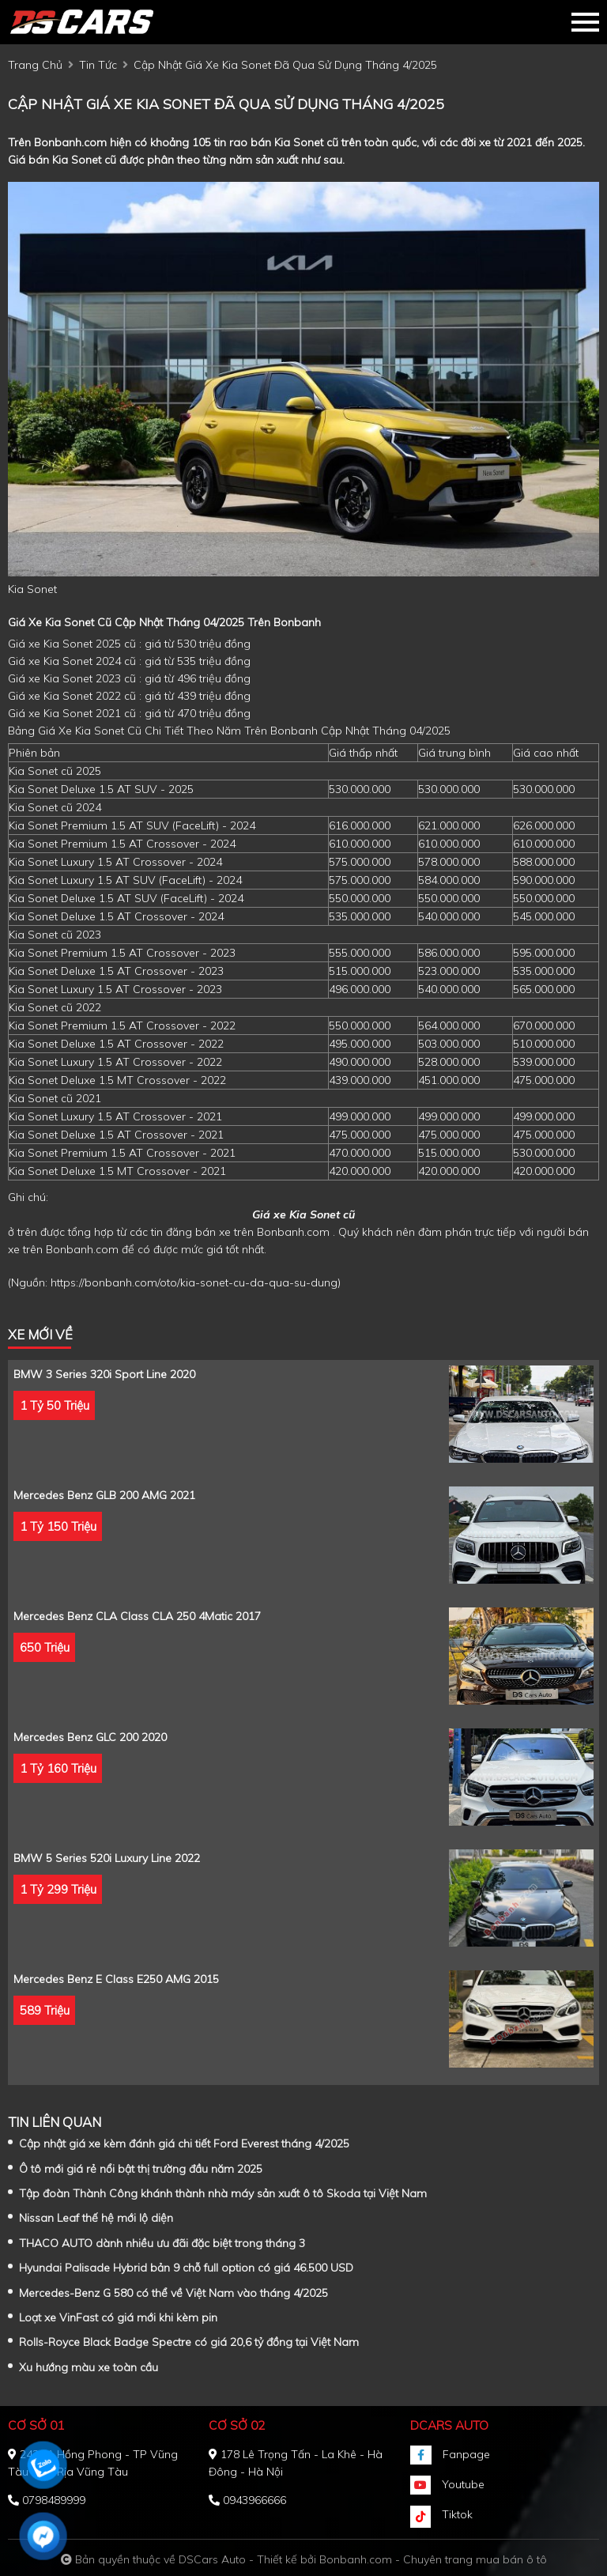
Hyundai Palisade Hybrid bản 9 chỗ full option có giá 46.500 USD (186, 2268)
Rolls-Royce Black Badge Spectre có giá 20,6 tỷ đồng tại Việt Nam (189, 2342)
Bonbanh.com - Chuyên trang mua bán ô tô (433, 2559)
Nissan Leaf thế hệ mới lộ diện (96, 2218)
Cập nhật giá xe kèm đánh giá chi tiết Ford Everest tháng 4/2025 (184, 2143)
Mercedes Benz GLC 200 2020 (90, 1737)
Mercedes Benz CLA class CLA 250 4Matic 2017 (137, 1616)
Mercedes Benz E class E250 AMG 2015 (116, 1979)
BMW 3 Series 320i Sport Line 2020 (104, 1374)
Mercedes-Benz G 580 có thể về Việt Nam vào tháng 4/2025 (173, 2293)
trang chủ (35, 65)
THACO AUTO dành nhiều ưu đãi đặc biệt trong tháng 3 (162, 2243)
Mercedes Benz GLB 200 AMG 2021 (104, 1495)
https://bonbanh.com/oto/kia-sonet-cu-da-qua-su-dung (194, 1282)
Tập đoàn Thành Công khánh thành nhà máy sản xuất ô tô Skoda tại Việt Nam (223, 2193)
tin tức (98, 65)
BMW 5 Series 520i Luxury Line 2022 (106, 1858)
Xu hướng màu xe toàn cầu (88, 2367)
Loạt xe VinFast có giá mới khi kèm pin (118, 2317)
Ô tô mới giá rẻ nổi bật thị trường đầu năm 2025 (140, 2169)
